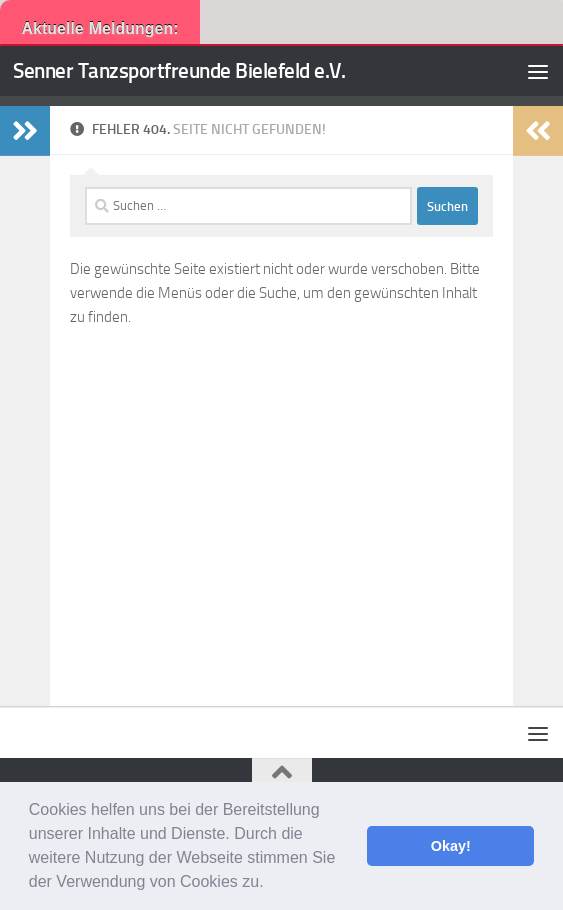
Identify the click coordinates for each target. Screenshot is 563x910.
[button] (271, 884)
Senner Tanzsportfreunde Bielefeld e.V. (179, 70)
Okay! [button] (451, 846)
